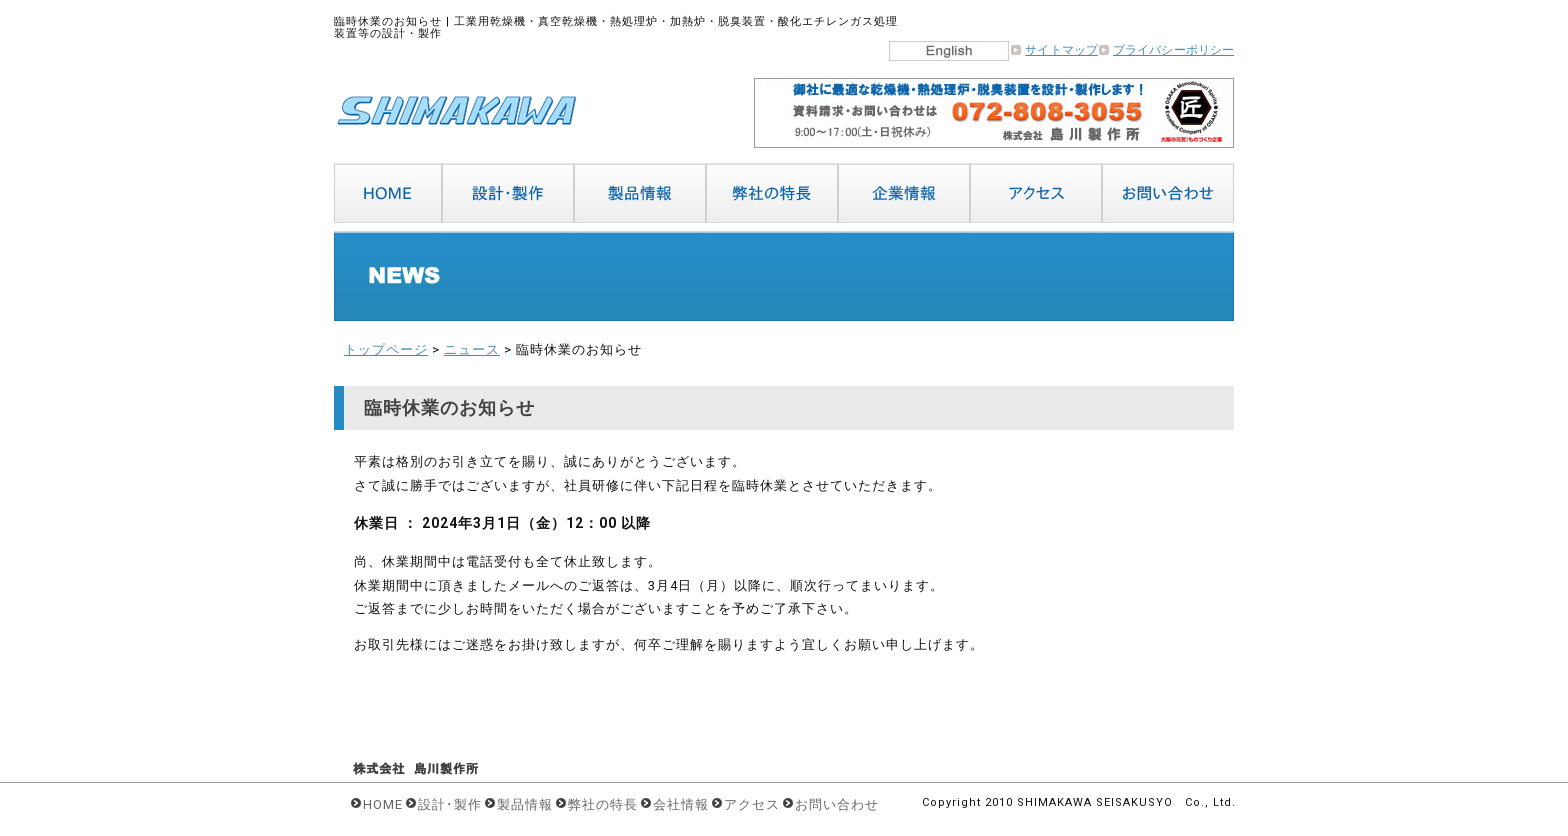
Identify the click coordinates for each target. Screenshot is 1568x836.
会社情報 (681, 804)
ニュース (472, 349)
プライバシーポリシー (1173, 50)
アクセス (752, 804)
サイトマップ (1061, 50)
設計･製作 (450, 804)
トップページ (386, 349)
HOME (383, 804)
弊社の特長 (603, 804)
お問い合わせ (837, 804)
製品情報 (525, 804)
